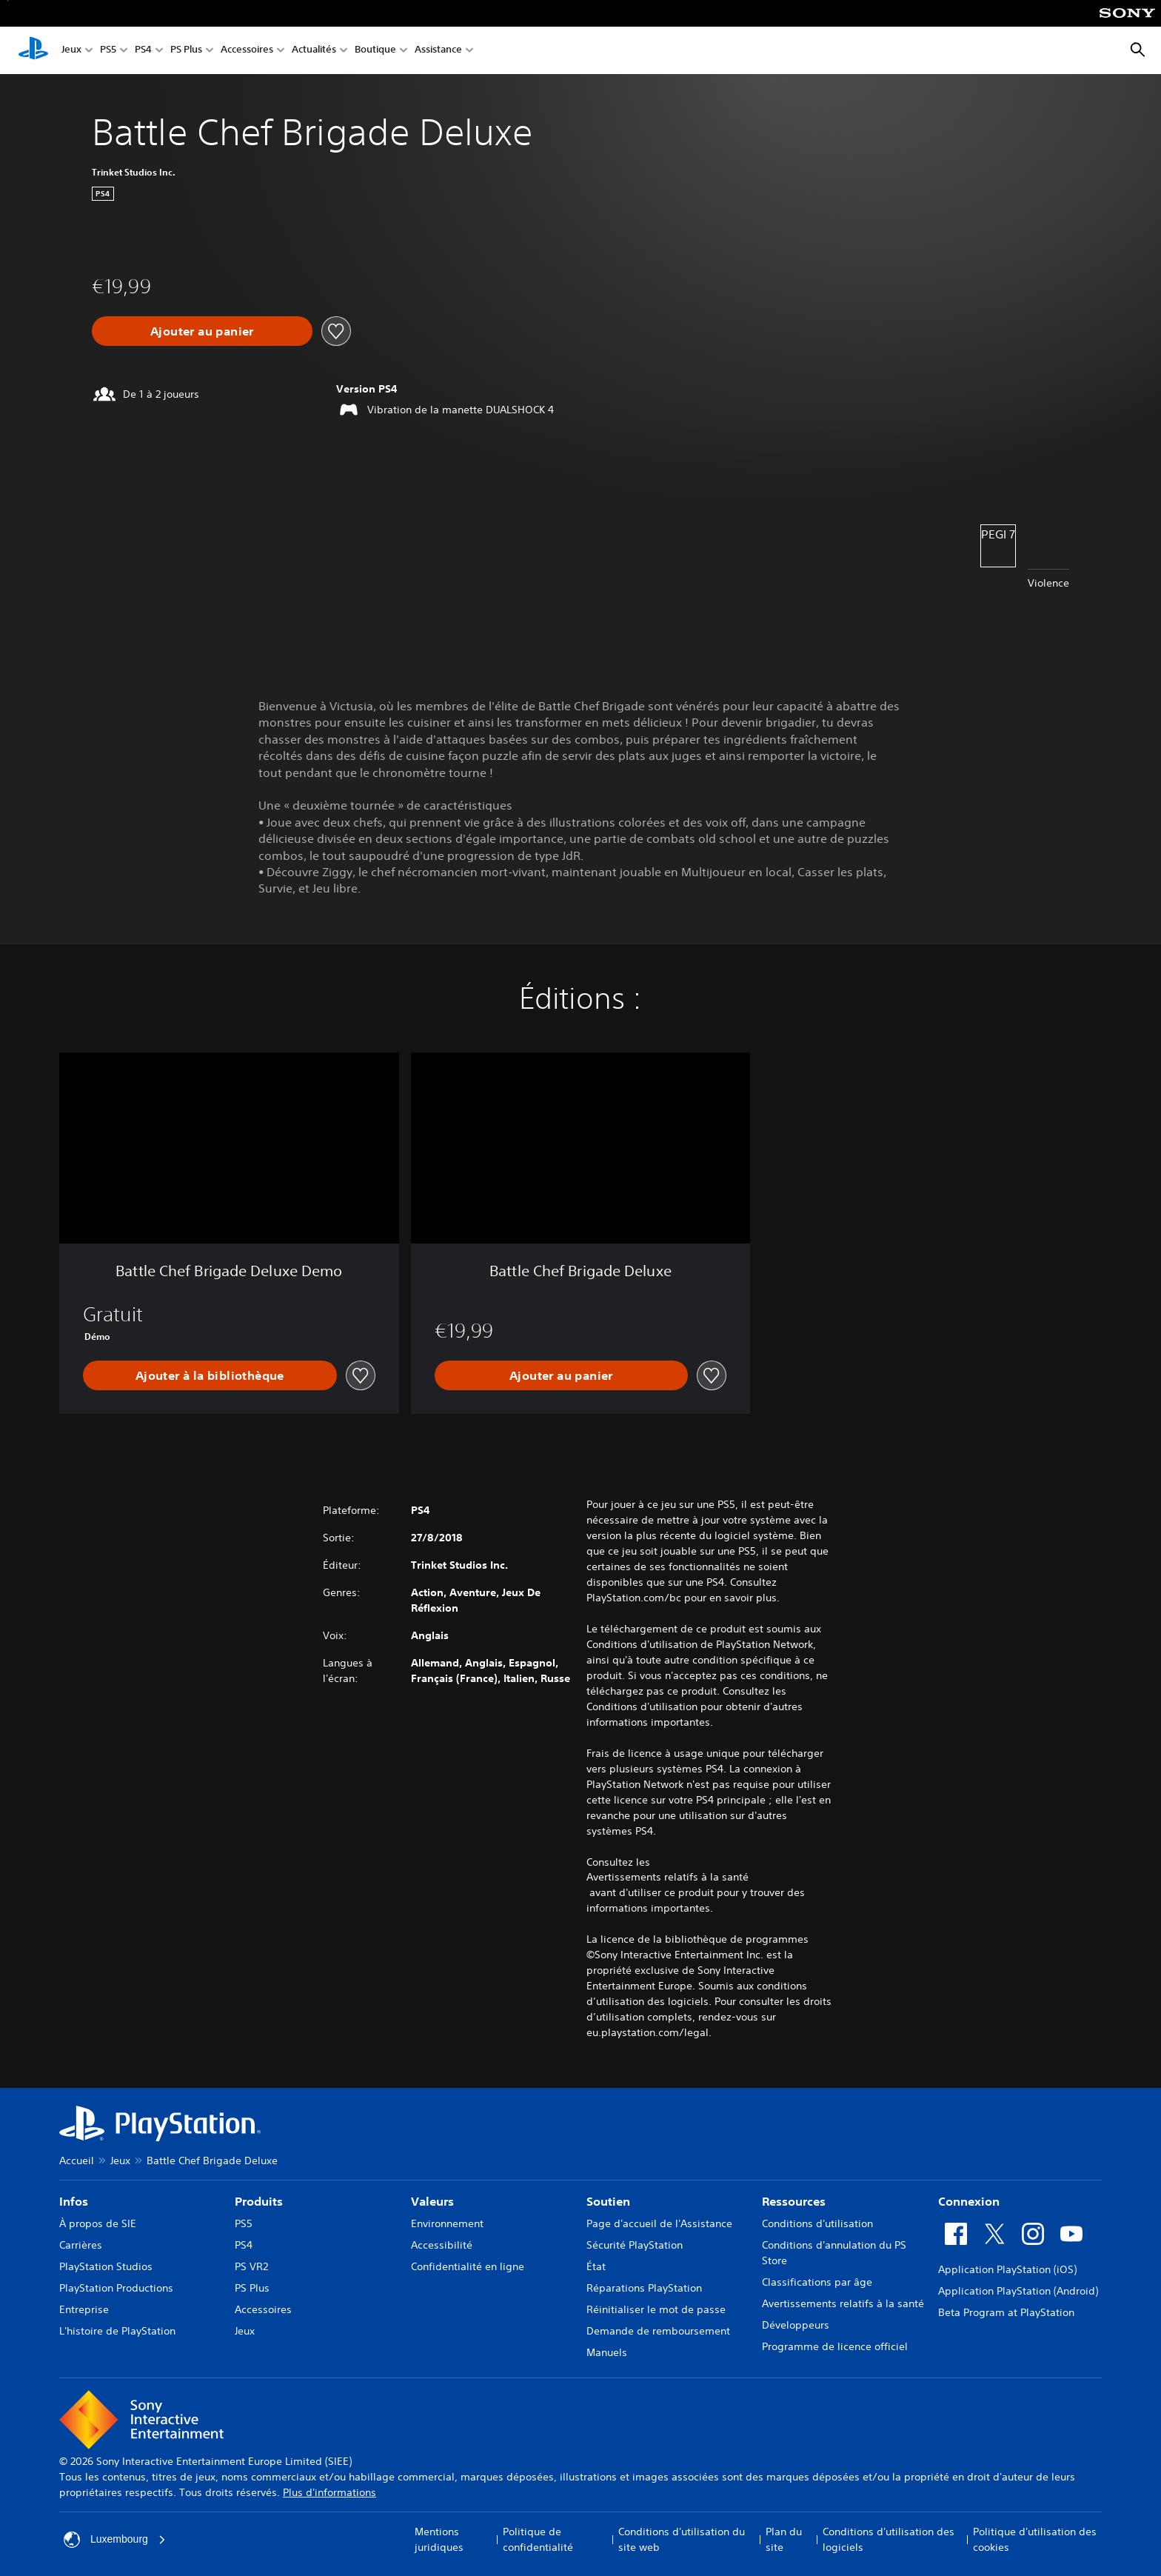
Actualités (314, 50)
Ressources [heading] (794, 2201)
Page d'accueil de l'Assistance (659, 2223)
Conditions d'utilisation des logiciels (888, 2539)
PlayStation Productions (116, 2288)
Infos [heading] (73, 2201)
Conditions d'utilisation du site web (681, 2539)
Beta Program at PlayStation (1006, 2312)
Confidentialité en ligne (467, 2266)
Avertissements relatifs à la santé (667, 1876)
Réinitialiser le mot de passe (656, 2309)
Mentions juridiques (439, 2539)
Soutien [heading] (608, 2201)
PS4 (143, 50)
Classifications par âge (817, 2282)
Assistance (438, 50)
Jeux (71, 50)
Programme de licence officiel (835, 2346)
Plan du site (784, 2539)
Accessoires (247, 50)
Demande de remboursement (658, 2331)
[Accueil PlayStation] (33, 50)
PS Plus (186, 50)
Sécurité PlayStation (634, 2245)
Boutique (375, 50)
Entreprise (84, 2309)
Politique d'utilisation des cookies (1035, 2539)
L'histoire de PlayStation (117, 2331)
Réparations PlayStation (644, 2288)
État (596, 2266)
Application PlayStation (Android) (1018, 2291)
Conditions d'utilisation (817, 2223)
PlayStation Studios (106, 2266)
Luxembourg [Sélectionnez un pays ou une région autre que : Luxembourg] (114, 2539)
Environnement (447, 2223)
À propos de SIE (97, 2223)
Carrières (80, 2245)
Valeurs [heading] (432, 2201)
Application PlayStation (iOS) (1007, 2269)
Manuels (606, 2352)
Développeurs (795, 2325)
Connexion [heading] (969, 2201)
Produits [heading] (259, 2201)
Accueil (76, 2160)
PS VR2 (251, 2266)
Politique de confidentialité (538, 2539)
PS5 (108, 50)
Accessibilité (441, 2245)
